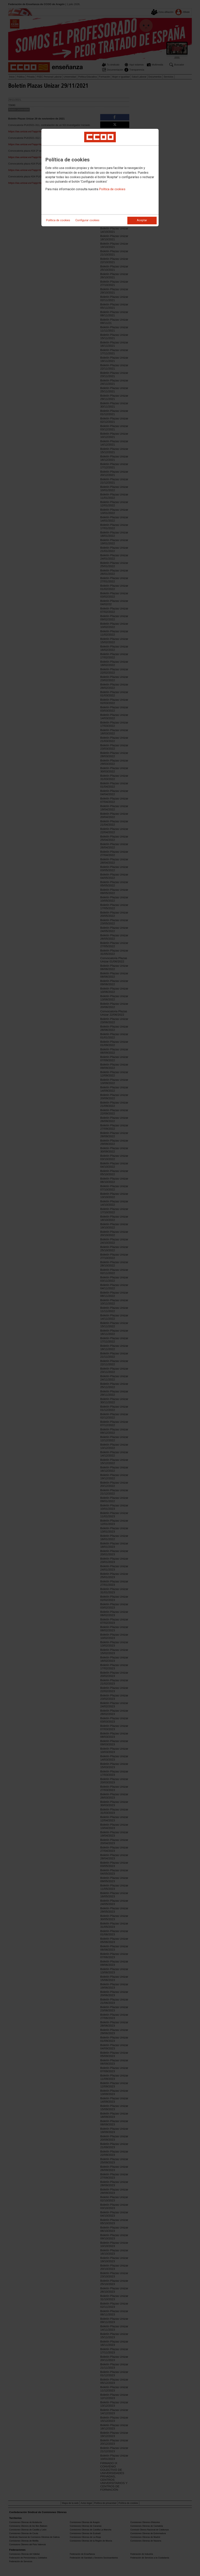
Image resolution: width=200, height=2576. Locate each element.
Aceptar (142, 220)
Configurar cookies (87, 220)
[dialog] (100, 177)
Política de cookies (112, 189)
